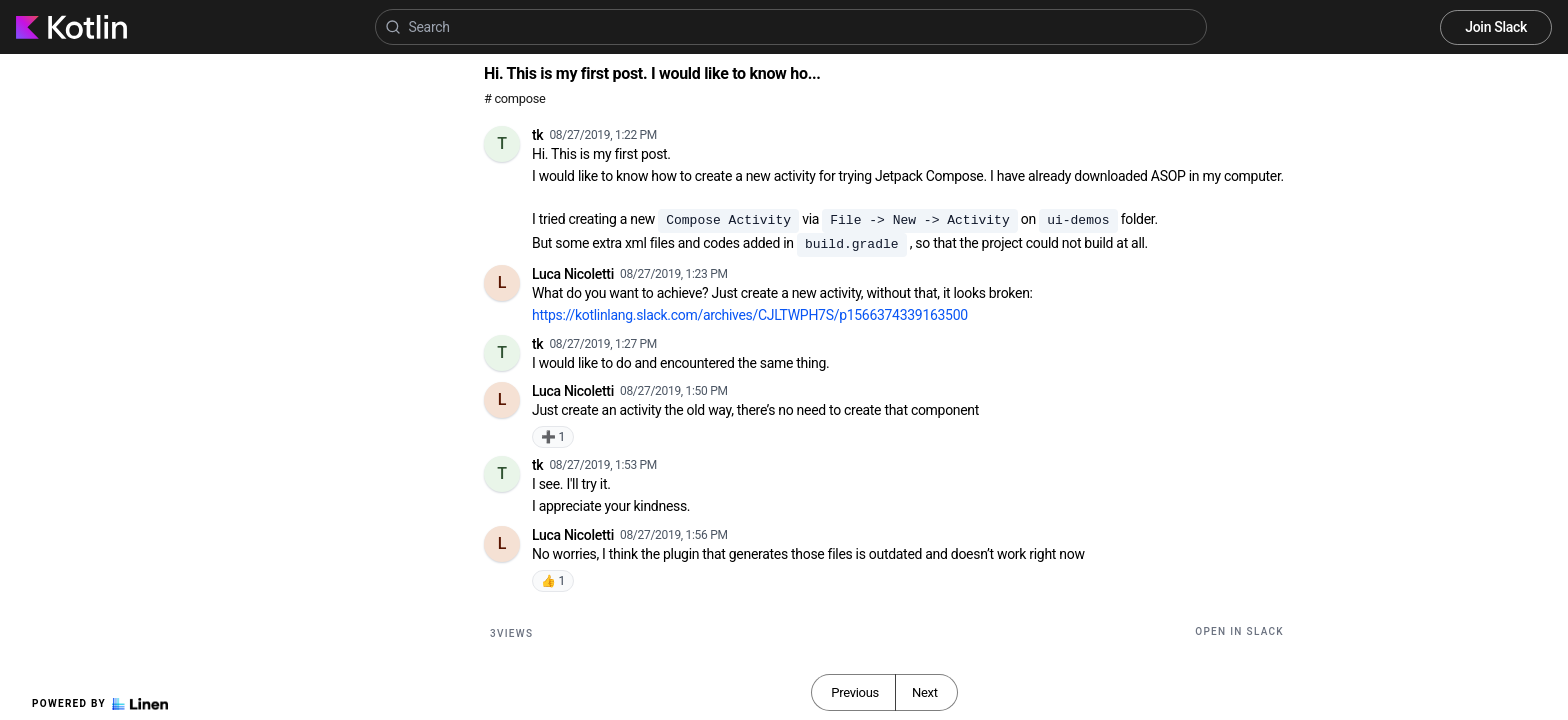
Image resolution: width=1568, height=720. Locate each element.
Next (925, 692)
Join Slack (1496, 27)
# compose (514, 98)
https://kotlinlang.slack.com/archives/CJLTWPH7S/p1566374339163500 (750, 315)
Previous (855, 692)
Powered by (100, 704)
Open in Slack (1239, 631)
